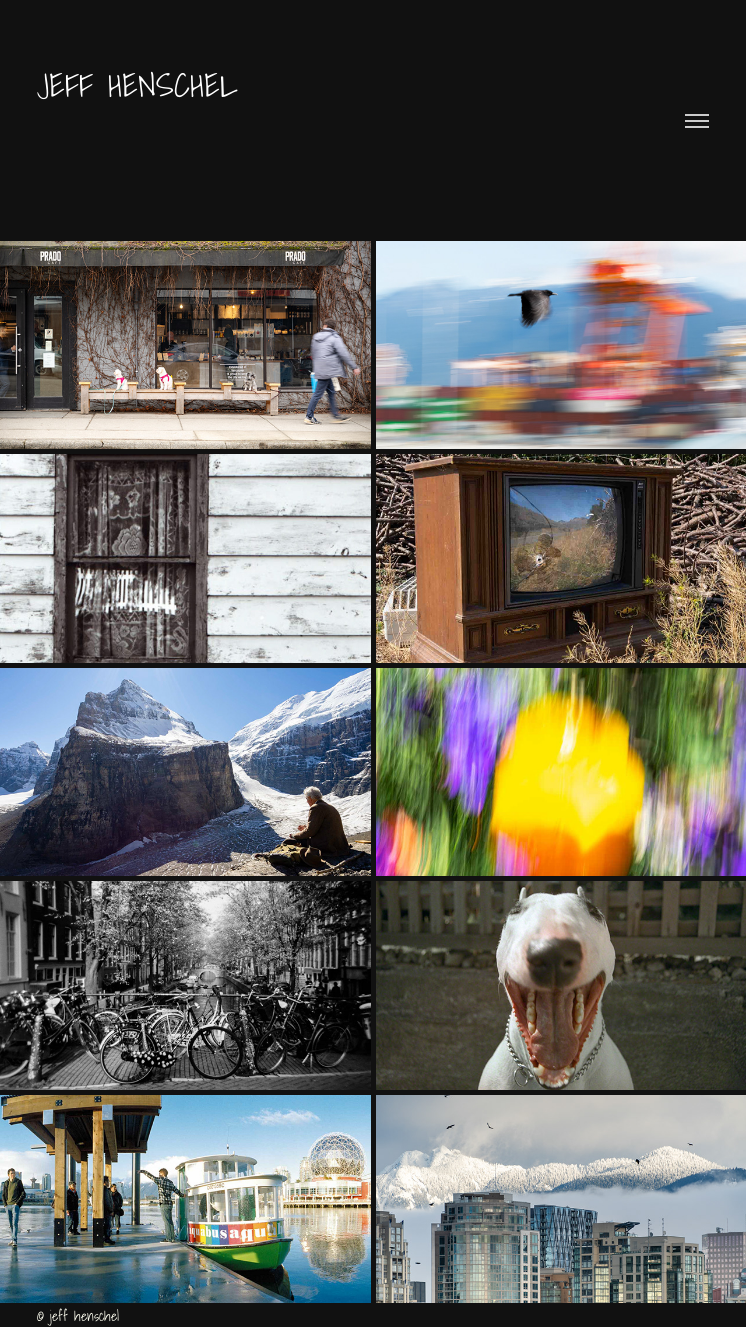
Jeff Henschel (145, 84)
